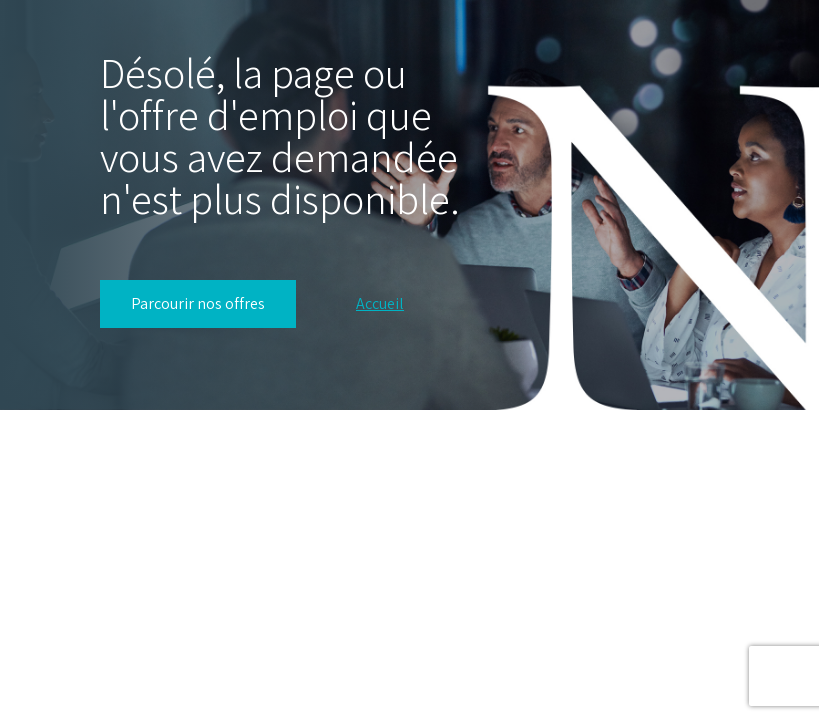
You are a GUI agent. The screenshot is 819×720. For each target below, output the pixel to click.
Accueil (380, 304)
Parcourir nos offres (198, 303)
